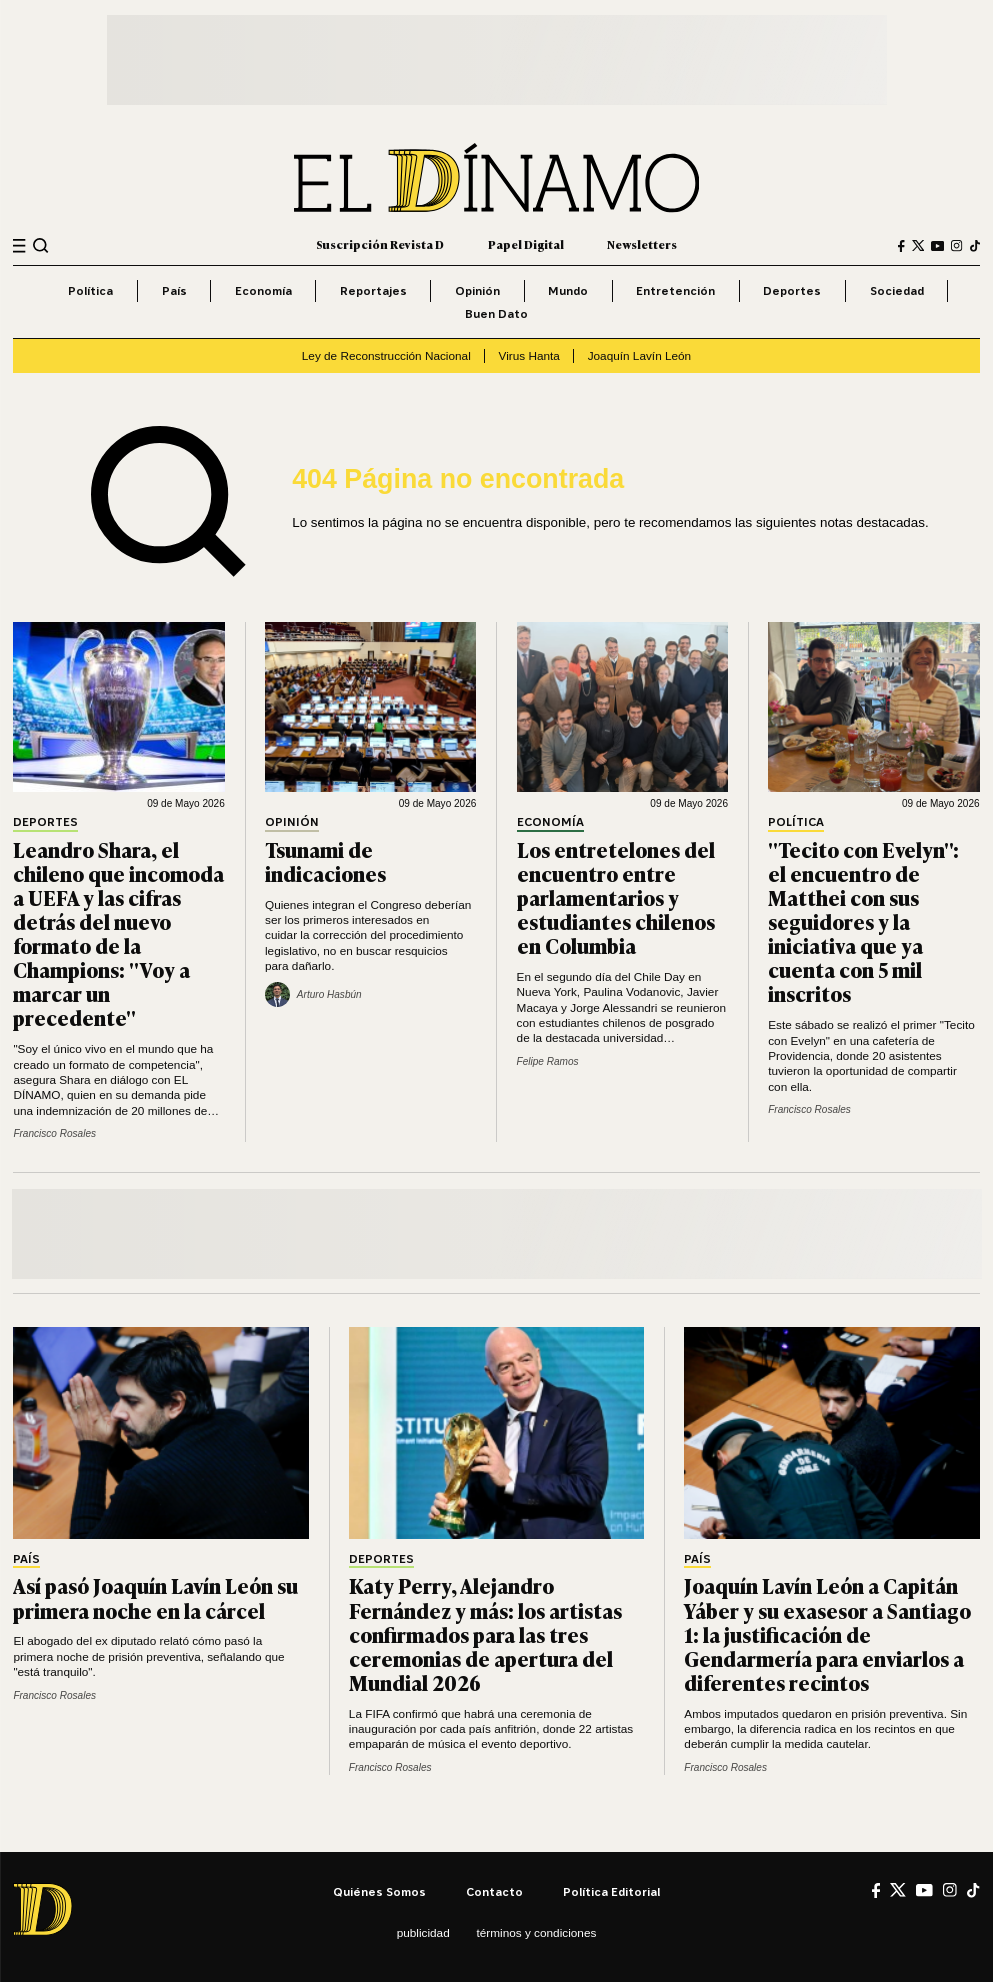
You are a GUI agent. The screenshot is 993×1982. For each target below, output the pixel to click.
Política (90, 290)
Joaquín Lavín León (640, 355)
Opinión (477, 290)
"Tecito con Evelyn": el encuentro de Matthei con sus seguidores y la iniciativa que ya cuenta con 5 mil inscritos (863, 921)
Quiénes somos (379, 1891)
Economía (263, 290)
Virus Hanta (529, 355)
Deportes (792, 290)
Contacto (494, 1891)
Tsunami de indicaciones (325, 861)
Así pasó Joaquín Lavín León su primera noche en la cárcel (155, 1597)
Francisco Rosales (54, 1133)
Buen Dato (496, 313)
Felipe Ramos (548, 1061)
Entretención (675, 290)
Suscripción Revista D (380, 244)
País (174, 290)
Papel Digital (526, 244)
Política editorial (611, 1891)
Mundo (568, 290)
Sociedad (897, 290)
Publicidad (423, 1932)
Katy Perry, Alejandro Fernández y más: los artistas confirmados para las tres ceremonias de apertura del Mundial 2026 (485, 1633)
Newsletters (642, 244)
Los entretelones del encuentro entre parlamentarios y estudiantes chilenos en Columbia (616, 897)
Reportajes (373, 290)
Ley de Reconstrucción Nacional (386, 355)
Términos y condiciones (537, 1932)
